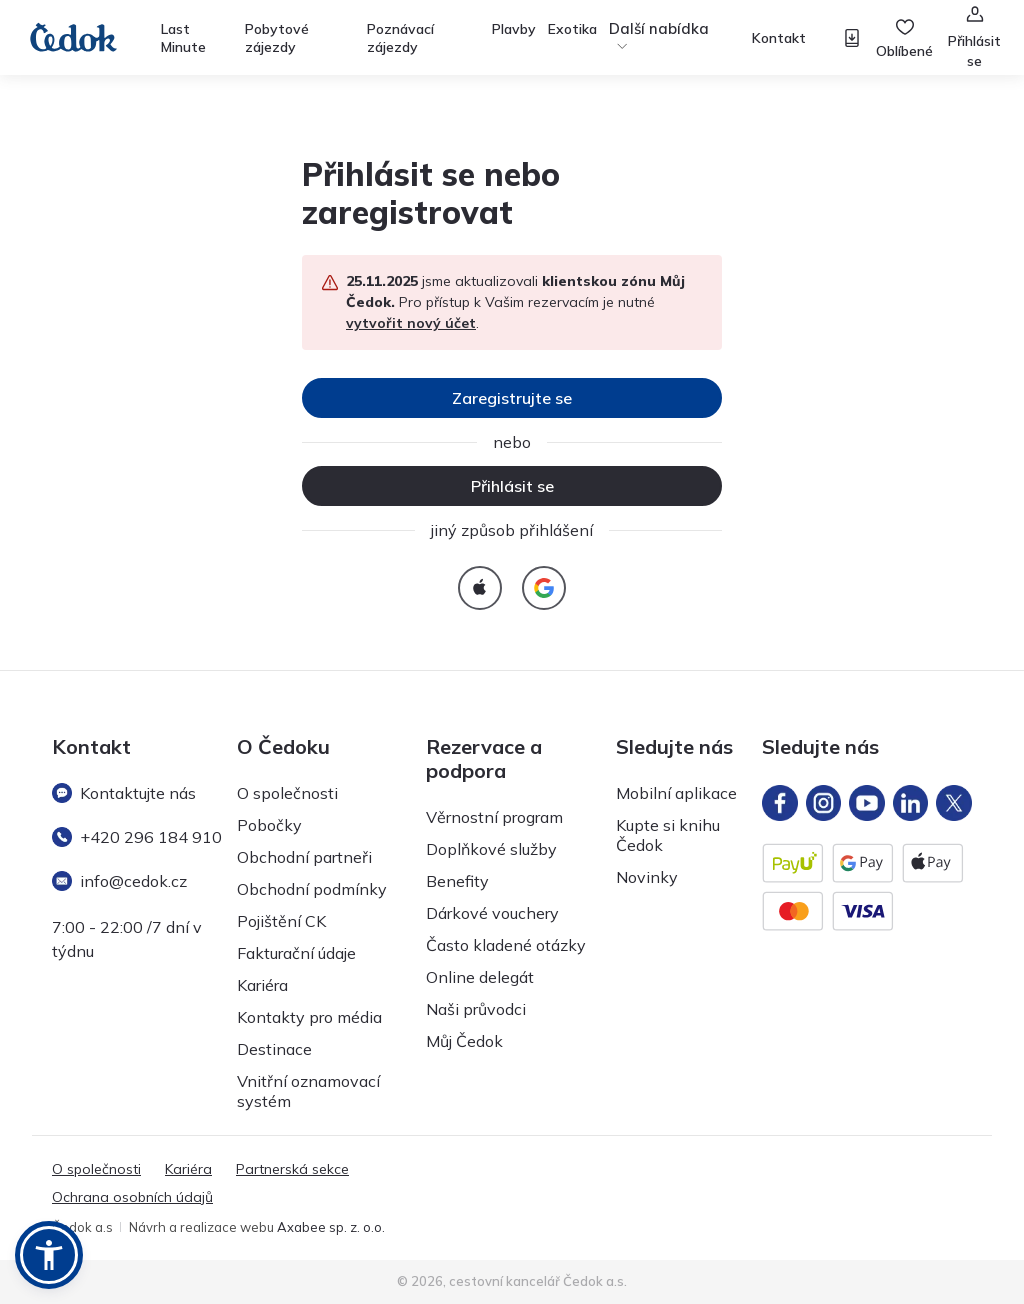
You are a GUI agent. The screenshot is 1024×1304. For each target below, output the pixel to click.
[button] (49, 1255)
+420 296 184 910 (137, 837)
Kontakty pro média (309, 1017)
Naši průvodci (476, 1009)
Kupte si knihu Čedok (668, 835)
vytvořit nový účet (411, 323)
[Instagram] (824, 803)
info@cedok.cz (119, 881)
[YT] (867, 803)
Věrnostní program (494, 817)
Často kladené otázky (506, 945)
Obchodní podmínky (312, 889)
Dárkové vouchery (492, 913)
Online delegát (480, 977)
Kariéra (262, 985)
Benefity (457, 881)
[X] (954, 803)
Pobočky (269, 825)
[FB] (780, 803)
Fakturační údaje (296, 953)
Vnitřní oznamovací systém (308, 1091)
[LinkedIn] (911, 803)
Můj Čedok (464, 1041)
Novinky (647, 877)
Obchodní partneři (304, 857)
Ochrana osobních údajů (132, 1197)
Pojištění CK (281, 921)
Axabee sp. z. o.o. (331, 1227)
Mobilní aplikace (676, 793)
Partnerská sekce (292, 1169)
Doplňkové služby (491, 849)
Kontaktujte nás (124, 793)
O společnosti (287, 793)
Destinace (274, 1049)
